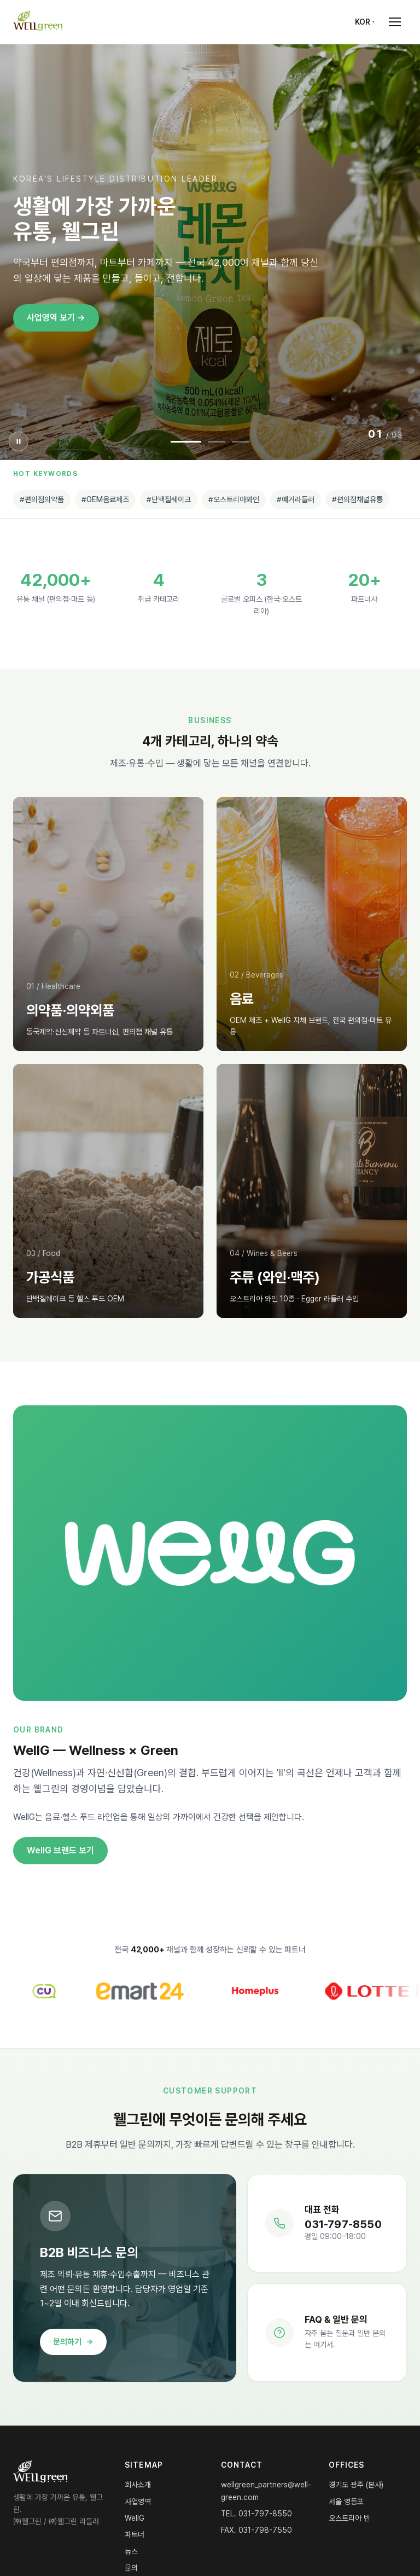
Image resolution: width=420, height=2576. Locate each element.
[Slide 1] (186, 442)
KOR (362, 22)
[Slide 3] (240, 442)
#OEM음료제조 (105, 499)
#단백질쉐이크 (169, 499)
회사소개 (138, 2484)
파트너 (134, 2534)
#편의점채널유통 (357, 499)
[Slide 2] (216, 442)
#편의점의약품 (42, 499)
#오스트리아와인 (233, 499)
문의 (131, 2567)
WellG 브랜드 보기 (60, 1850)
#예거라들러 (295, 499)
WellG (134, 2518)
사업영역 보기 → (56, 317)
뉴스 (131, 2551)
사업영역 (138, 2501)
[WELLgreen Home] (37, 22)
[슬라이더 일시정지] (18, 441)
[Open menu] (395, 22)
